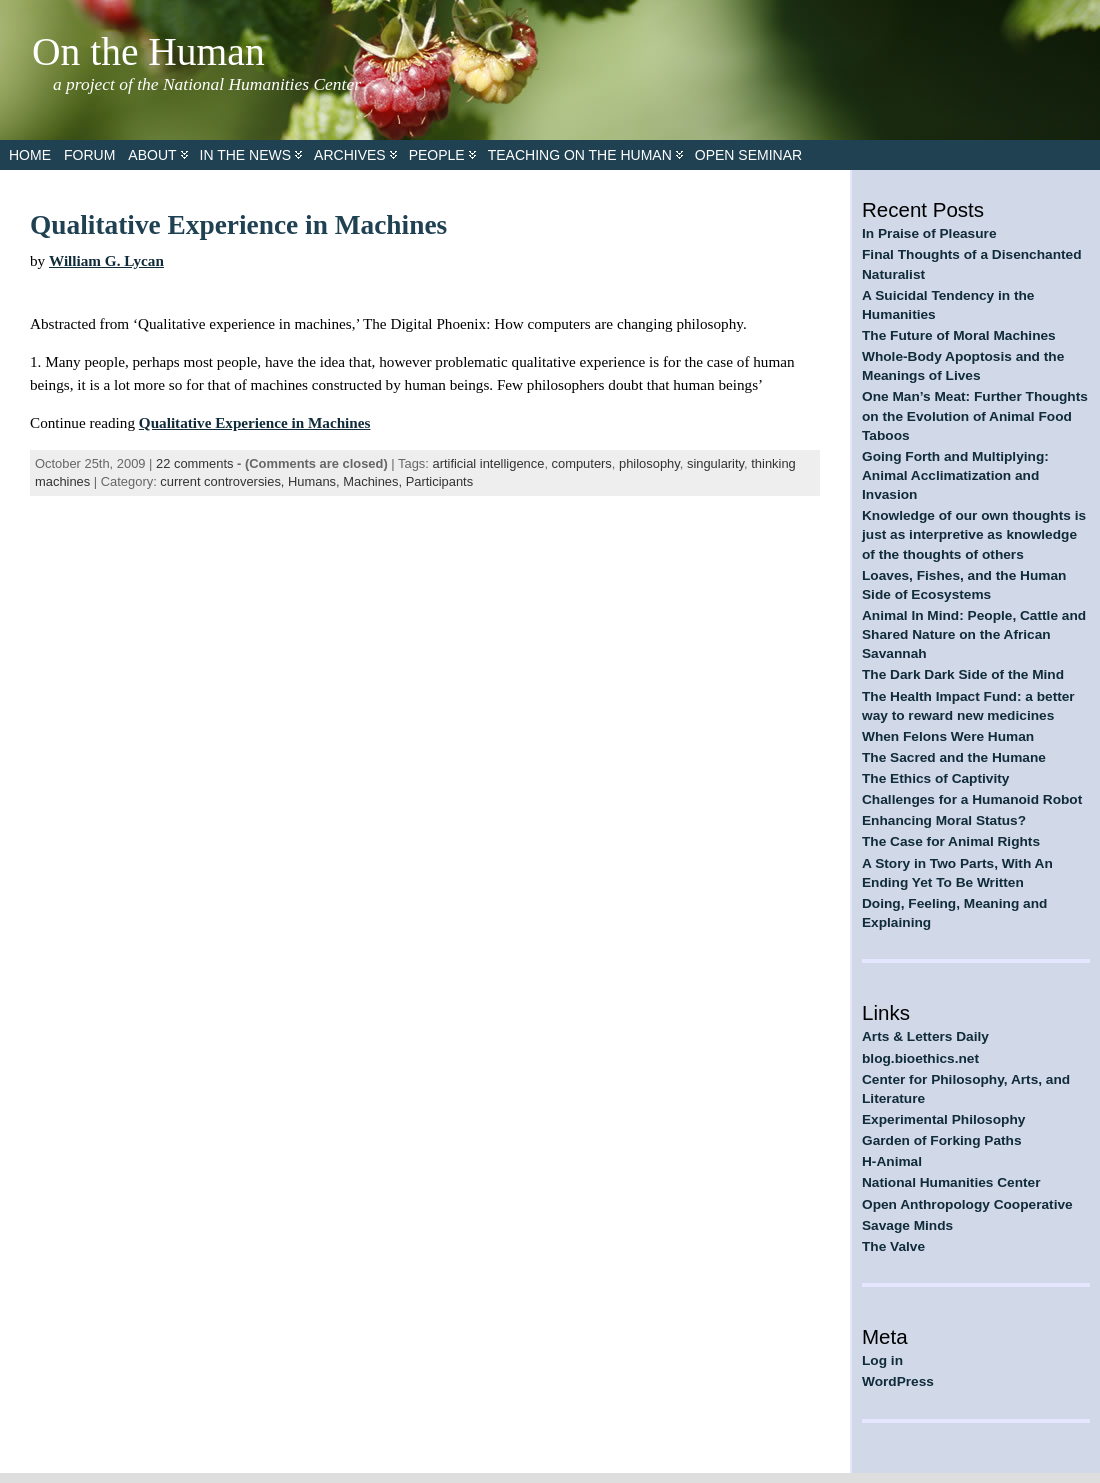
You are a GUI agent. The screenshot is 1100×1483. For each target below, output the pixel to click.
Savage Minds (907, 1225)
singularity (715, 463)
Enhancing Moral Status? (944, 820)
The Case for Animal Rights (951, 841)
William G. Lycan (106, 260)
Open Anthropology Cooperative (967, 1204)
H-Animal (892, 1161)
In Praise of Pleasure (929, 233)
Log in (882, 1360)
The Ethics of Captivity (935, 778)
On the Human (148, 52)
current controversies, (224, 481)
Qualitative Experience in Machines (238, 225)
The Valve (893, 1246)
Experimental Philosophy (943, 1119)
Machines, (374, 481)
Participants (439, 481)
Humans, (315, 481)
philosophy (649, 463)
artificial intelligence (488, 463)
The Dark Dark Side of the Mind (963, 674)
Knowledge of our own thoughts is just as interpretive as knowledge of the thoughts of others (974, 534)
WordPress (898, 1381)
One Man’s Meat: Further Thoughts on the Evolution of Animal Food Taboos (975, 415)
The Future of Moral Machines (959, 335)
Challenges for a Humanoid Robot (972, 799)
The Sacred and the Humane (954, 757)
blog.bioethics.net (920, 1058)
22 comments (194, 463)
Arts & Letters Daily (925, 1036)
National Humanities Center (951, 1182)
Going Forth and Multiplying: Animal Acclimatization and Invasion (955, 475)
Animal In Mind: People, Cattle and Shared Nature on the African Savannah (974, 634)
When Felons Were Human (948, 736)
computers (582, 463)
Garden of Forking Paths (942, 1140)
